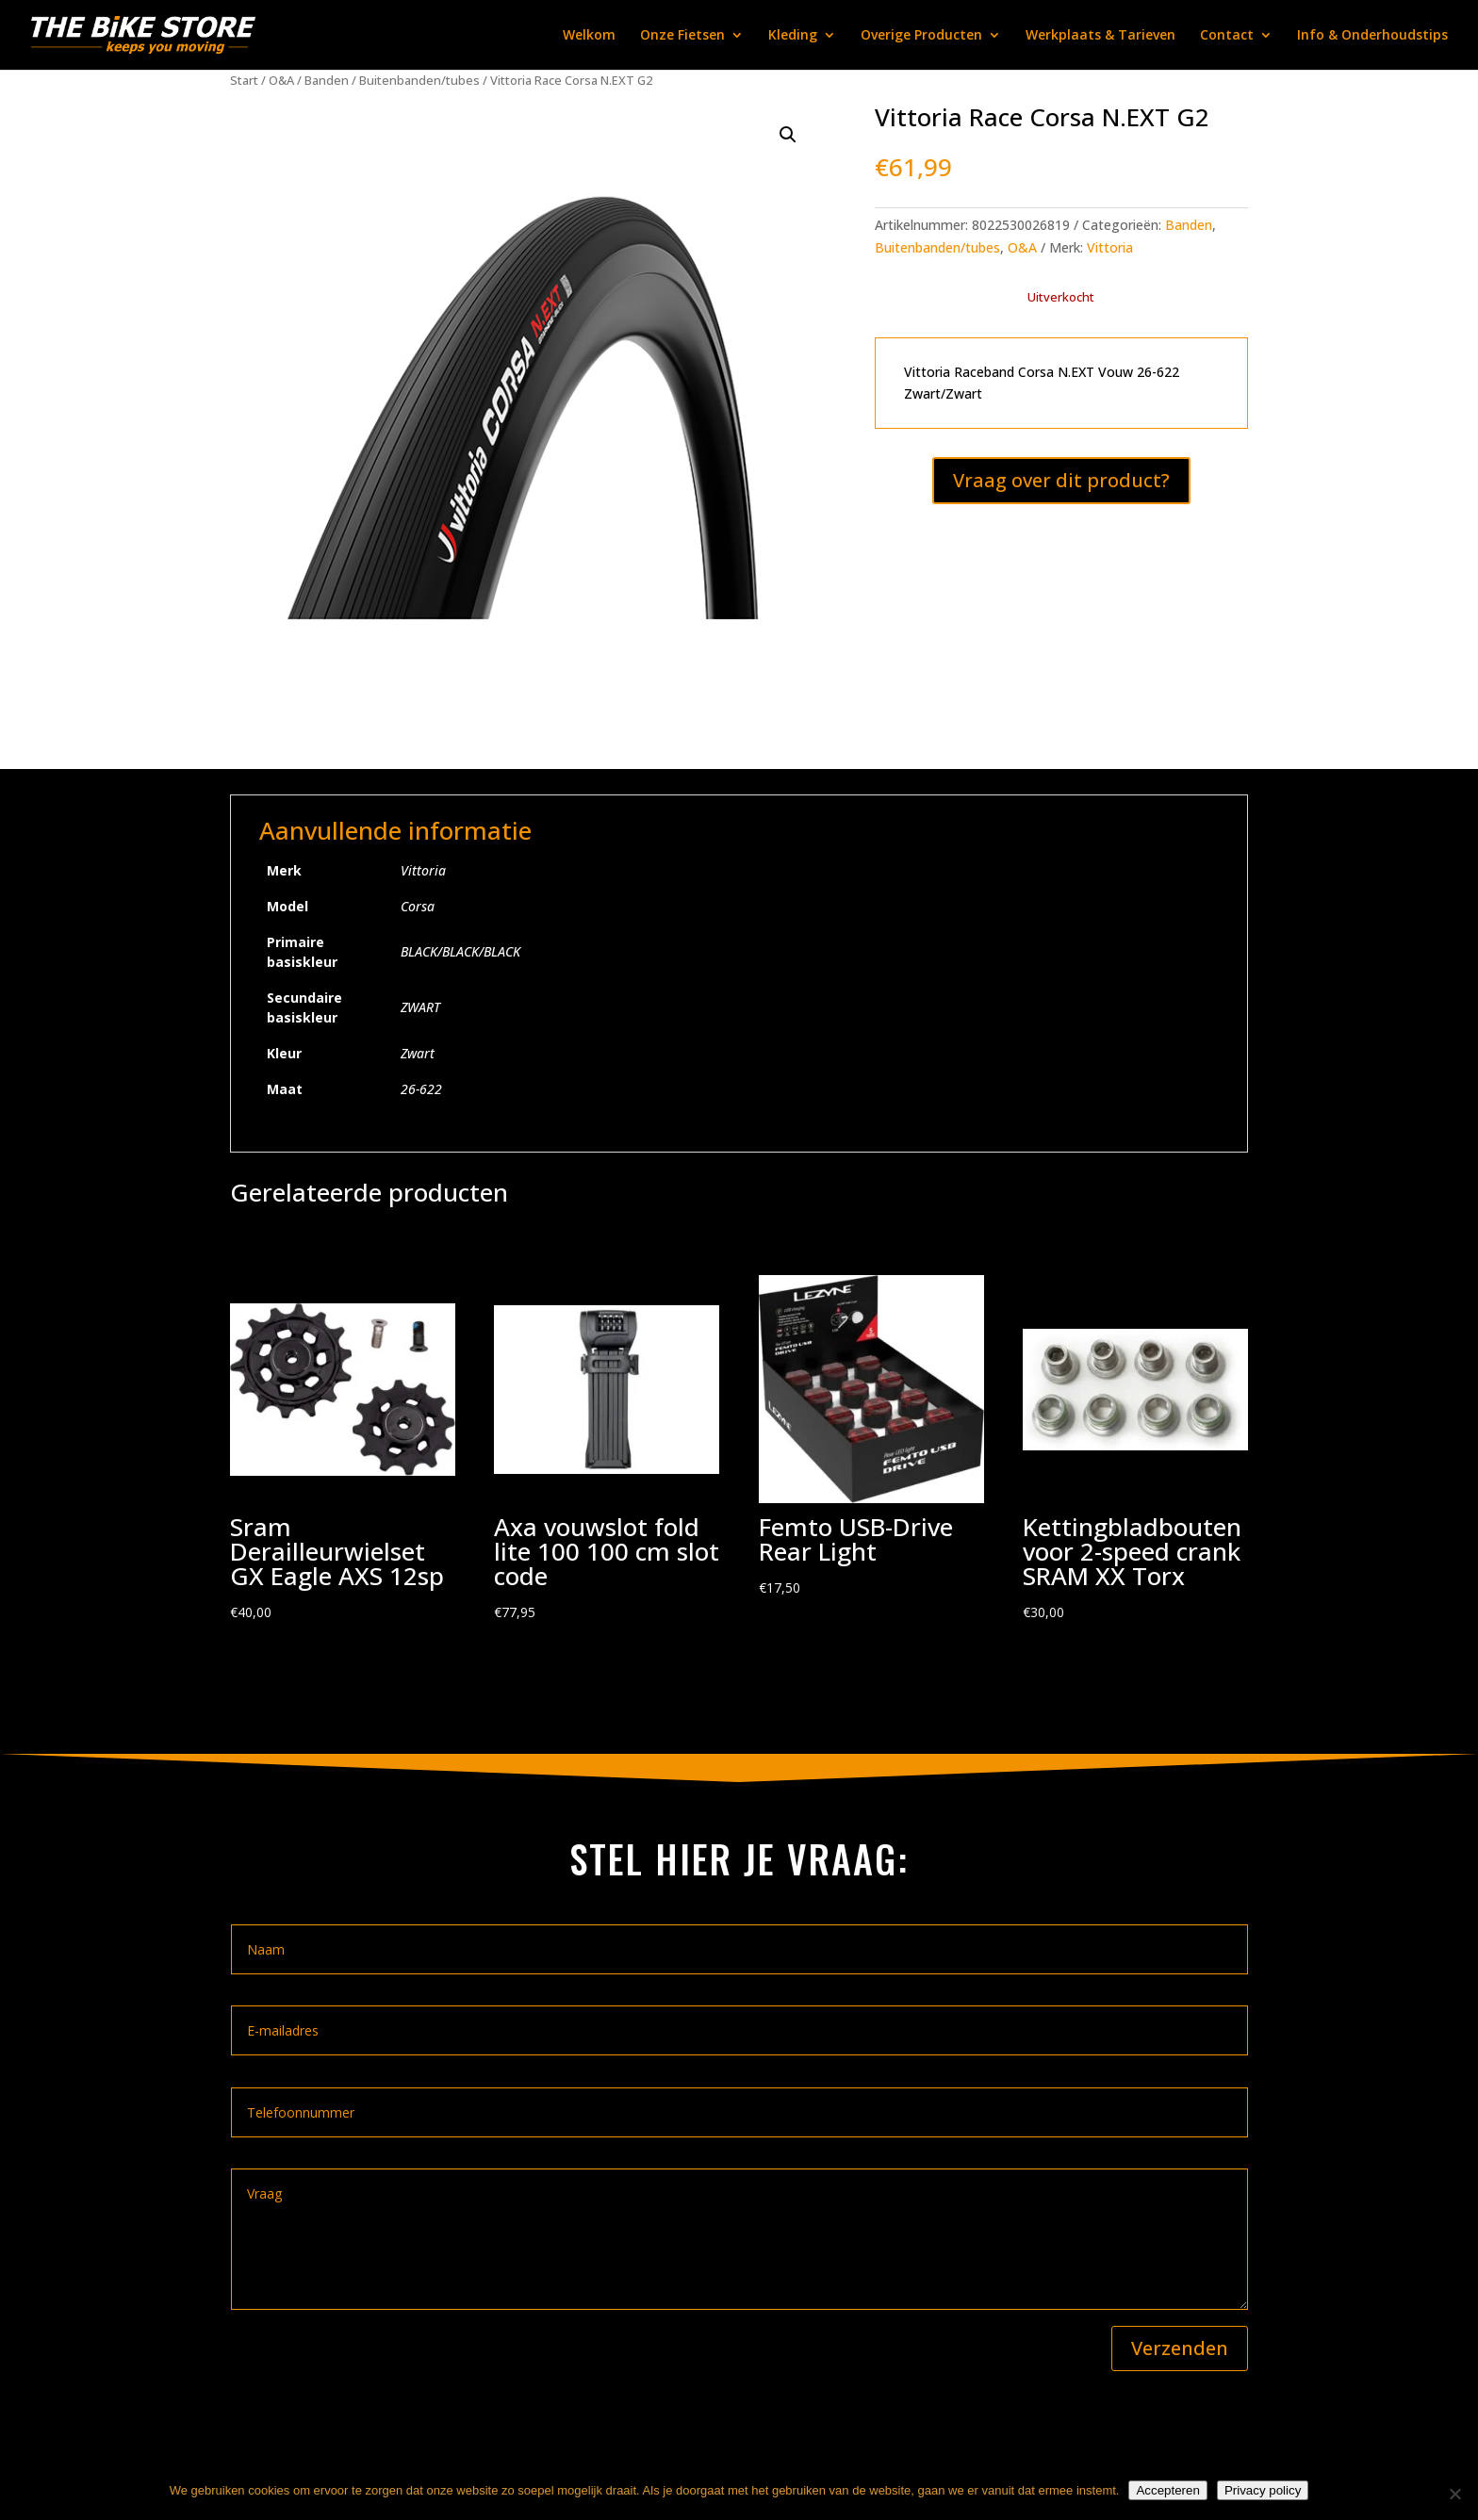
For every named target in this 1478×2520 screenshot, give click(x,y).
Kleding (792, 35)
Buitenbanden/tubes (419, 80)
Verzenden (1179, 2348)
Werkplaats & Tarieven (1100, 35)
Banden (326, 80)
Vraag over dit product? (1061, 480)
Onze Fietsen (682, 35)
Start (244, 80)
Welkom (589, 35)
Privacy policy (1262, 2490)
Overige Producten (921, 35)
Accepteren (1167, 2490)
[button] (788, 135)
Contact (1227, 35)
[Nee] (1454, 2493)
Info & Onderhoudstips (1372, 35)
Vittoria (1110, 247)
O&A (281, 80)
